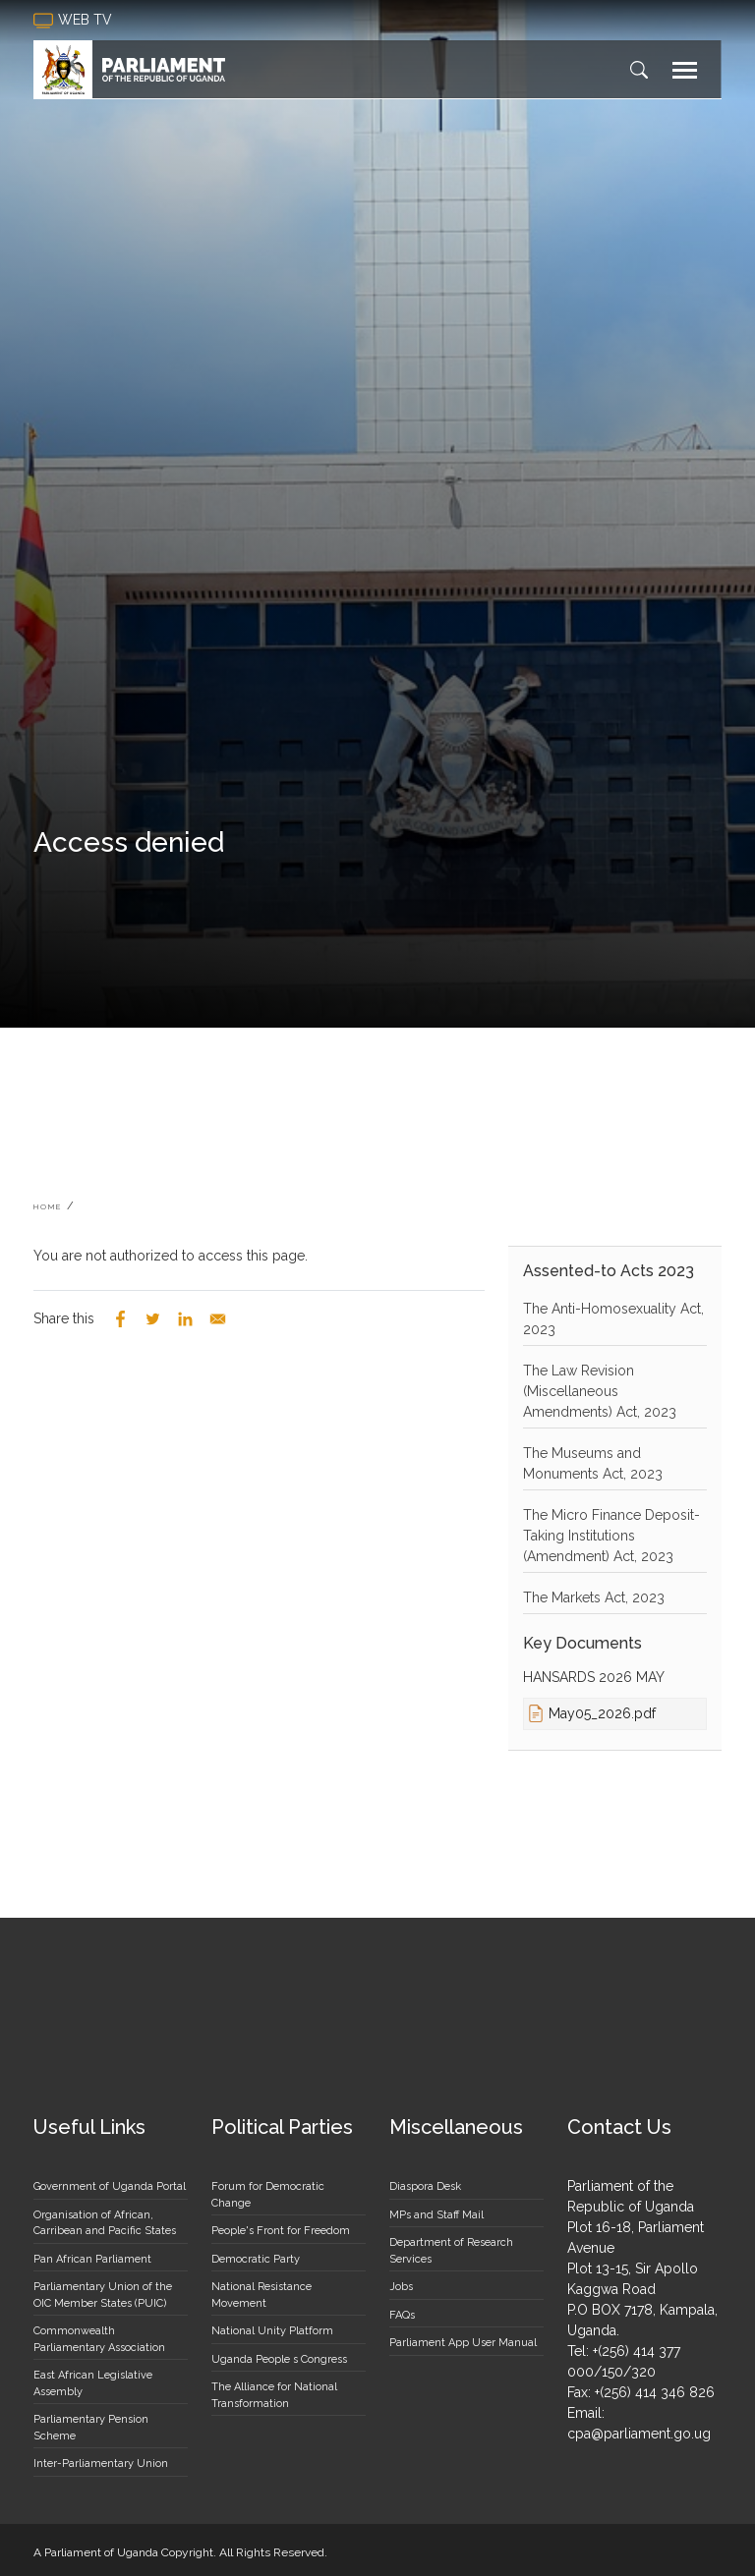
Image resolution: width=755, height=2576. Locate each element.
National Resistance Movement (261, 2295)
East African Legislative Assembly (92, 2383)
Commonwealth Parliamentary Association (99, 2339)
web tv (74, 20)
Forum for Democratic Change (267, 2195)
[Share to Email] (217, 1319)
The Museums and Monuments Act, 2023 (593, 1463)
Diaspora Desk (425, 2186)
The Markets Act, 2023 (594, 1597)
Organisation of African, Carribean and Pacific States (104, 2223)
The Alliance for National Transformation (274, 2395)
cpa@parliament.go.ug (639, 2433)
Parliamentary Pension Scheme (90, 2427)
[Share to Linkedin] (185, 1319)
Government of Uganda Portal (109, 2186)
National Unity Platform (272, 2330)
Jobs (401, 2286)
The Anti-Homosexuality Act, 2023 (613, 1319)
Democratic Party (255, 2259)
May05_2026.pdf (602, 1713)
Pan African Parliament (92, 2259)
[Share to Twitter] (153, 1319)
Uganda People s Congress (279, 2359)
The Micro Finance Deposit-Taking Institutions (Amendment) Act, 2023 (611, 1535)
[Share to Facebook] (120, 1319)
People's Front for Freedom (280, 2230)
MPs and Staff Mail (436, 2215)
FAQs (402, 2315)
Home (47, 1206)
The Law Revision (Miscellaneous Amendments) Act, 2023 (599, 1391)
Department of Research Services (451, 2251)
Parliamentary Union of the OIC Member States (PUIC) (102, 2295)
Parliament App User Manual (463, 2342)
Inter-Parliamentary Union (100, 2463)
